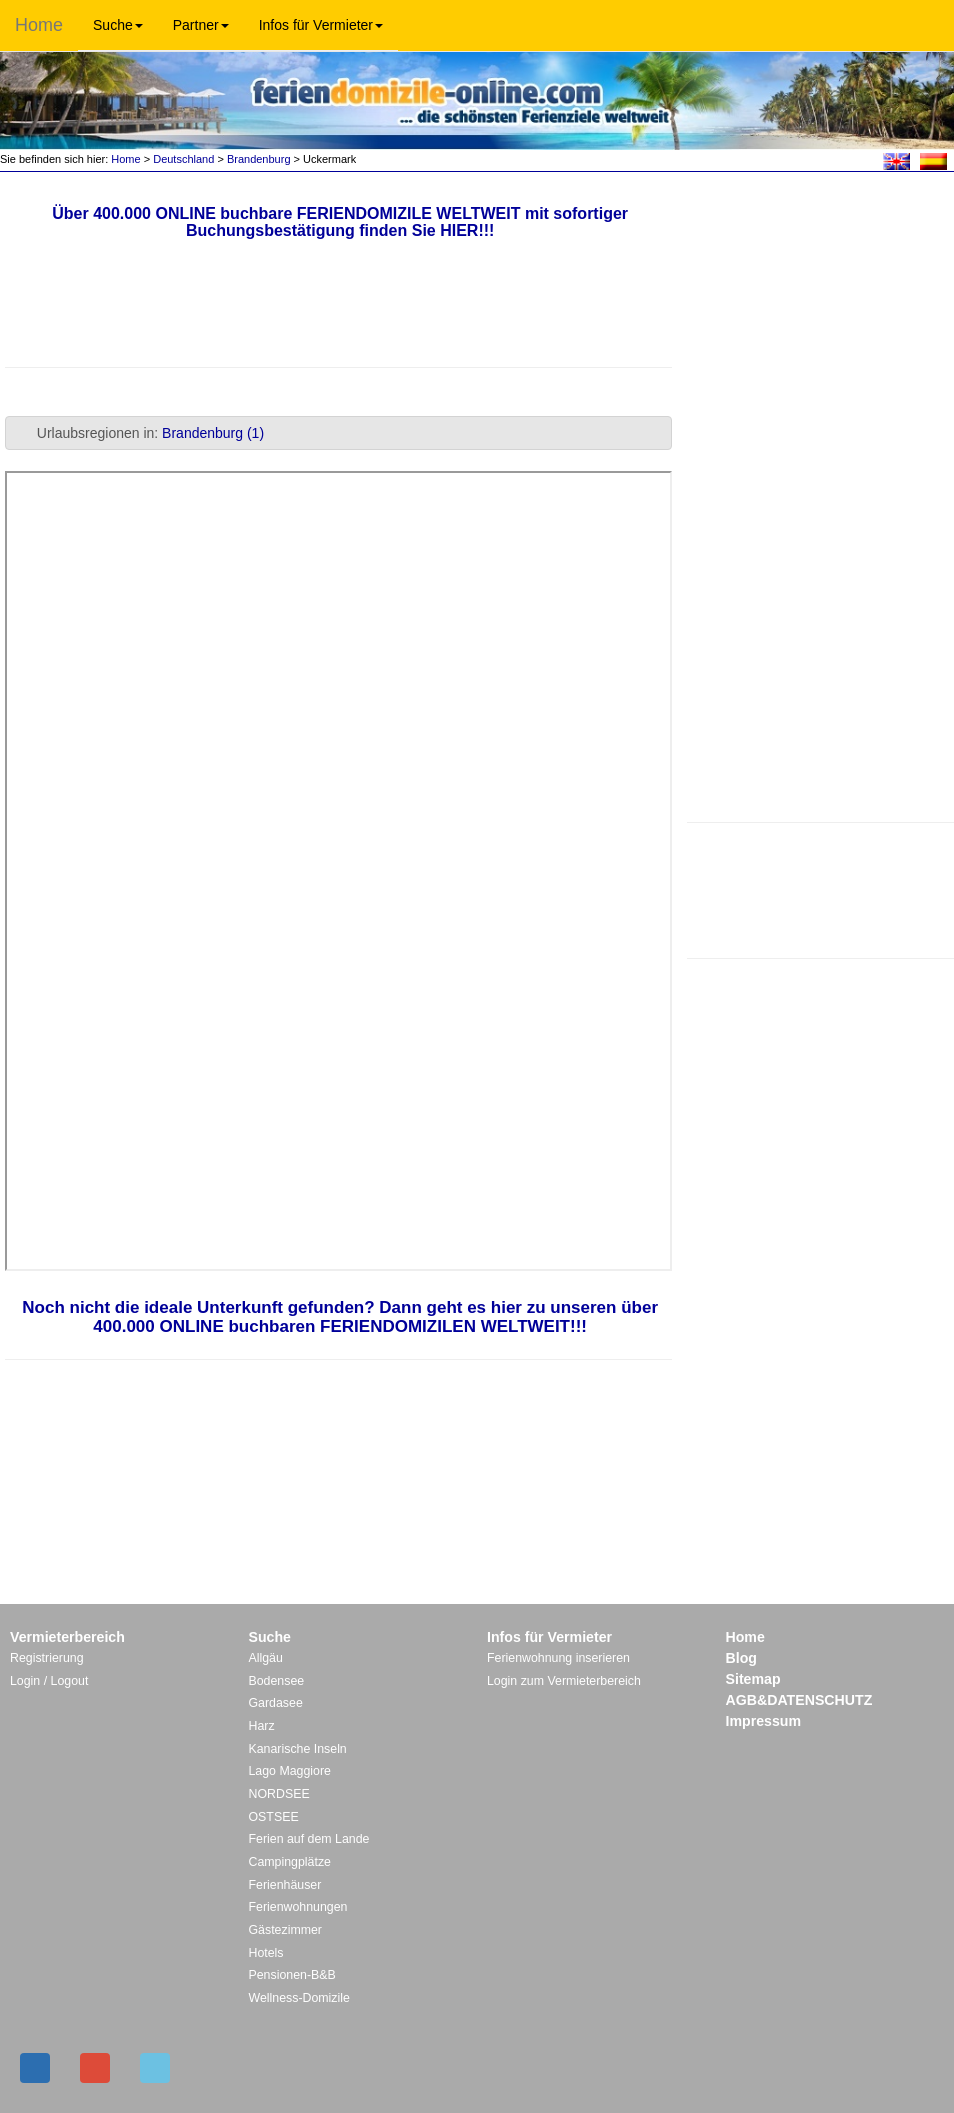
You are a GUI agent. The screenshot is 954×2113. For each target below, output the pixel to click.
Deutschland (183, 159)
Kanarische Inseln (298, 1749)
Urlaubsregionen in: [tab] (138, 433)
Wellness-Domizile (299, 1998)
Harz (262, 1726)
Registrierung (47, 1658)
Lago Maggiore (290, 1771)
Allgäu (266, 1658)
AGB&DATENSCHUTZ (799, 1700)
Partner (201, 25)
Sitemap (753, 1679)
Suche (118, 25)
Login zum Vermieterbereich (564, 1681)
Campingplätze (290, 1862)
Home (39, 25)
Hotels (266, 1953)
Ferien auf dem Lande (309, 1839)
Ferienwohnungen (298, 1907)
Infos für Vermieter (321, 25)
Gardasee (276, 1703)
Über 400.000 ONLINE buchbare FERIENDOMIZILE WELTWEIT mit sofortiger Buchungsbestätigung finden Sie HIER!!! (340, 222)
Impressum (764, 1721)
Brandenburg (259, 159)
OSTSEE (274, 1817)
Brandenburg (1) (213, 433)
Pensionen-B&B (292, 1975)
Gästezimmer (285, 1930)
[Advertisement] (820, 888)
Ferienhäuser (285, 1885)
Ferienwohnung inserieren (558, 1658)
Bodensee (277, 1681)
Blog (741, 1658)
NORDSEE (279, 1794)
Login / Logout (49, 1681)
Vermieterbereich (67, 1637)
